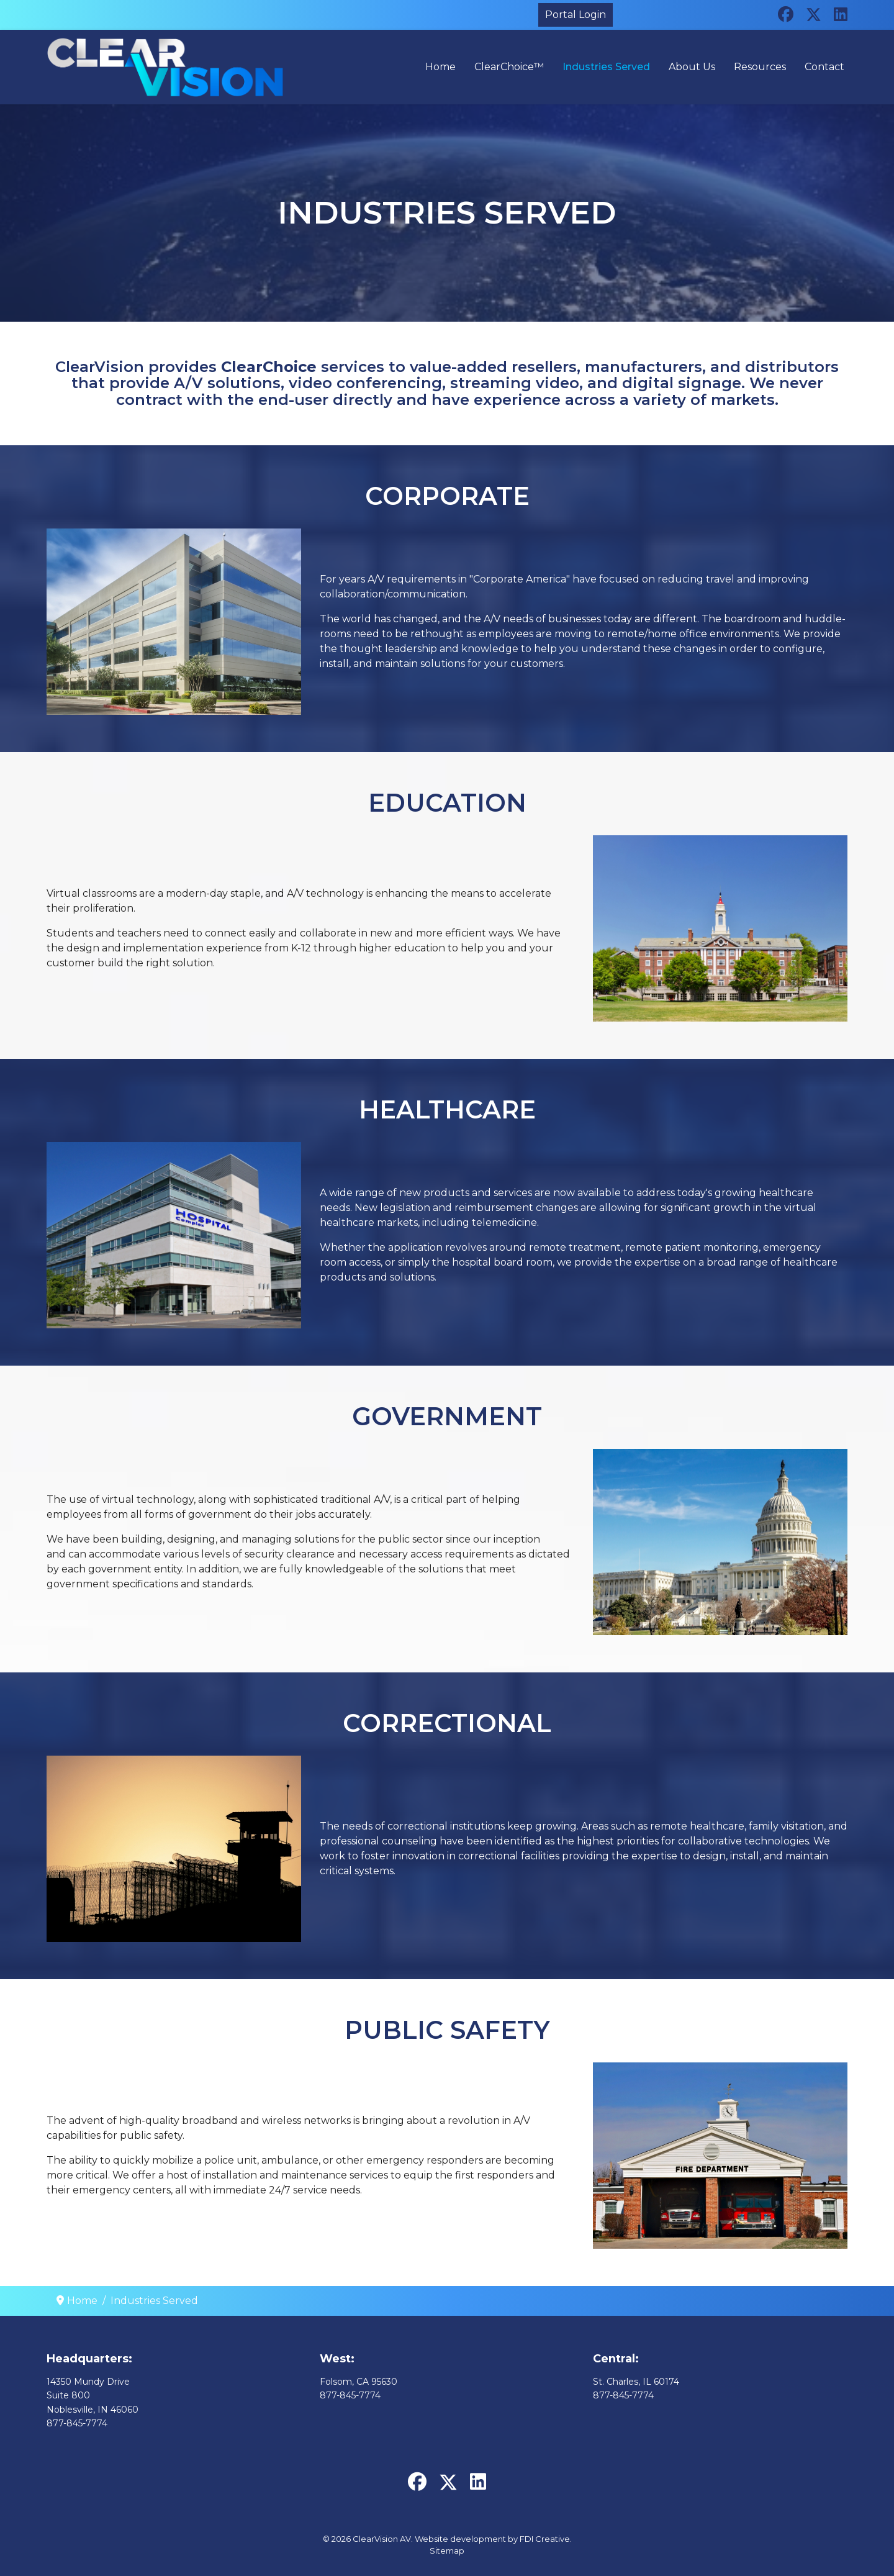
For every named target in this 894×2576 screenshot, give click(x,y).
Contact (824, 67)
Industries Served (606, 67)
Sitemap (447, 2551)
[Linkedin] (840, 14)
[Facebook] (785, 14)
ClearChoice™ (509, 67)
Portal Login (575, 14)
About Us (692, 67)
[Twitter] (813, 14)
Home (440, 67)
